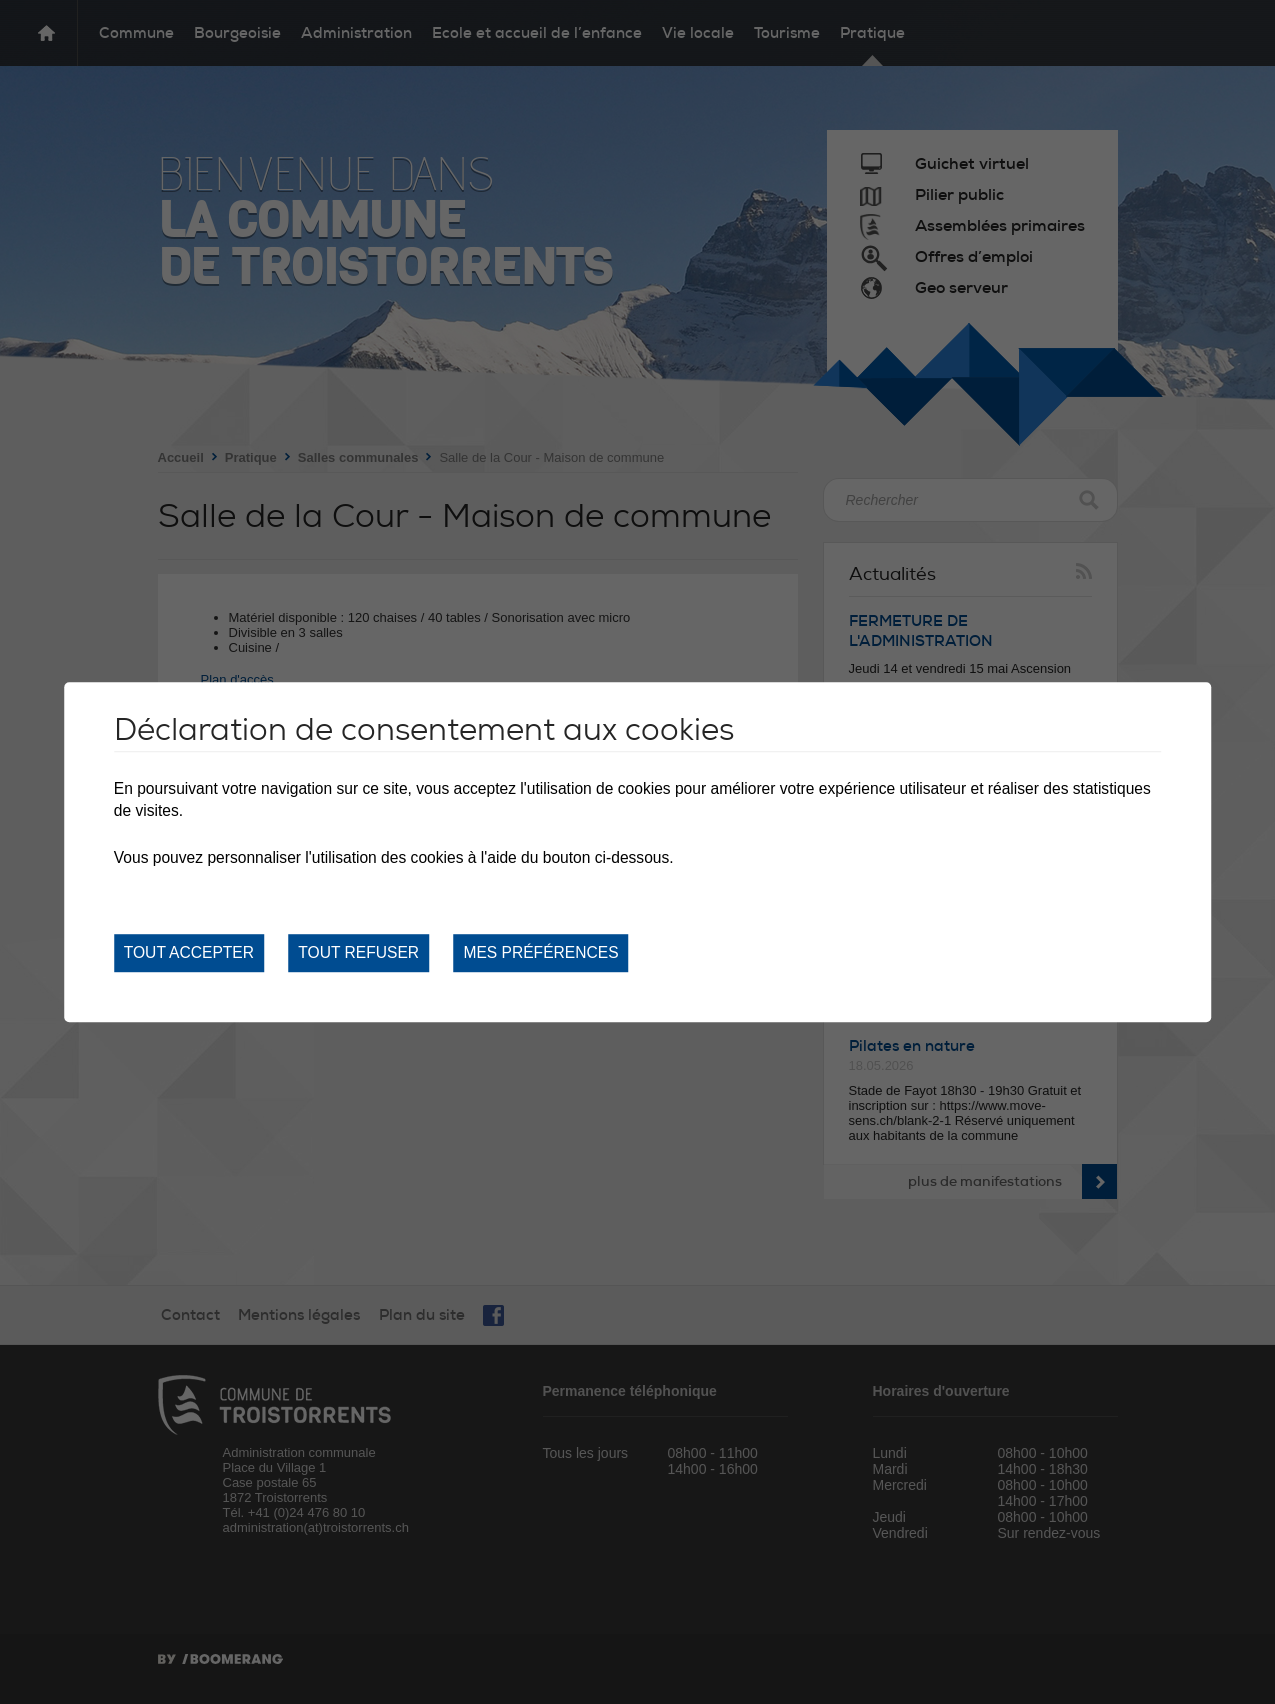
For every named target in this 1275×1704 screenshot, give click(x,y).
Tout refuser (358, 952)
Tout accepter (189, 952)
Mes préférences (540, 952)
